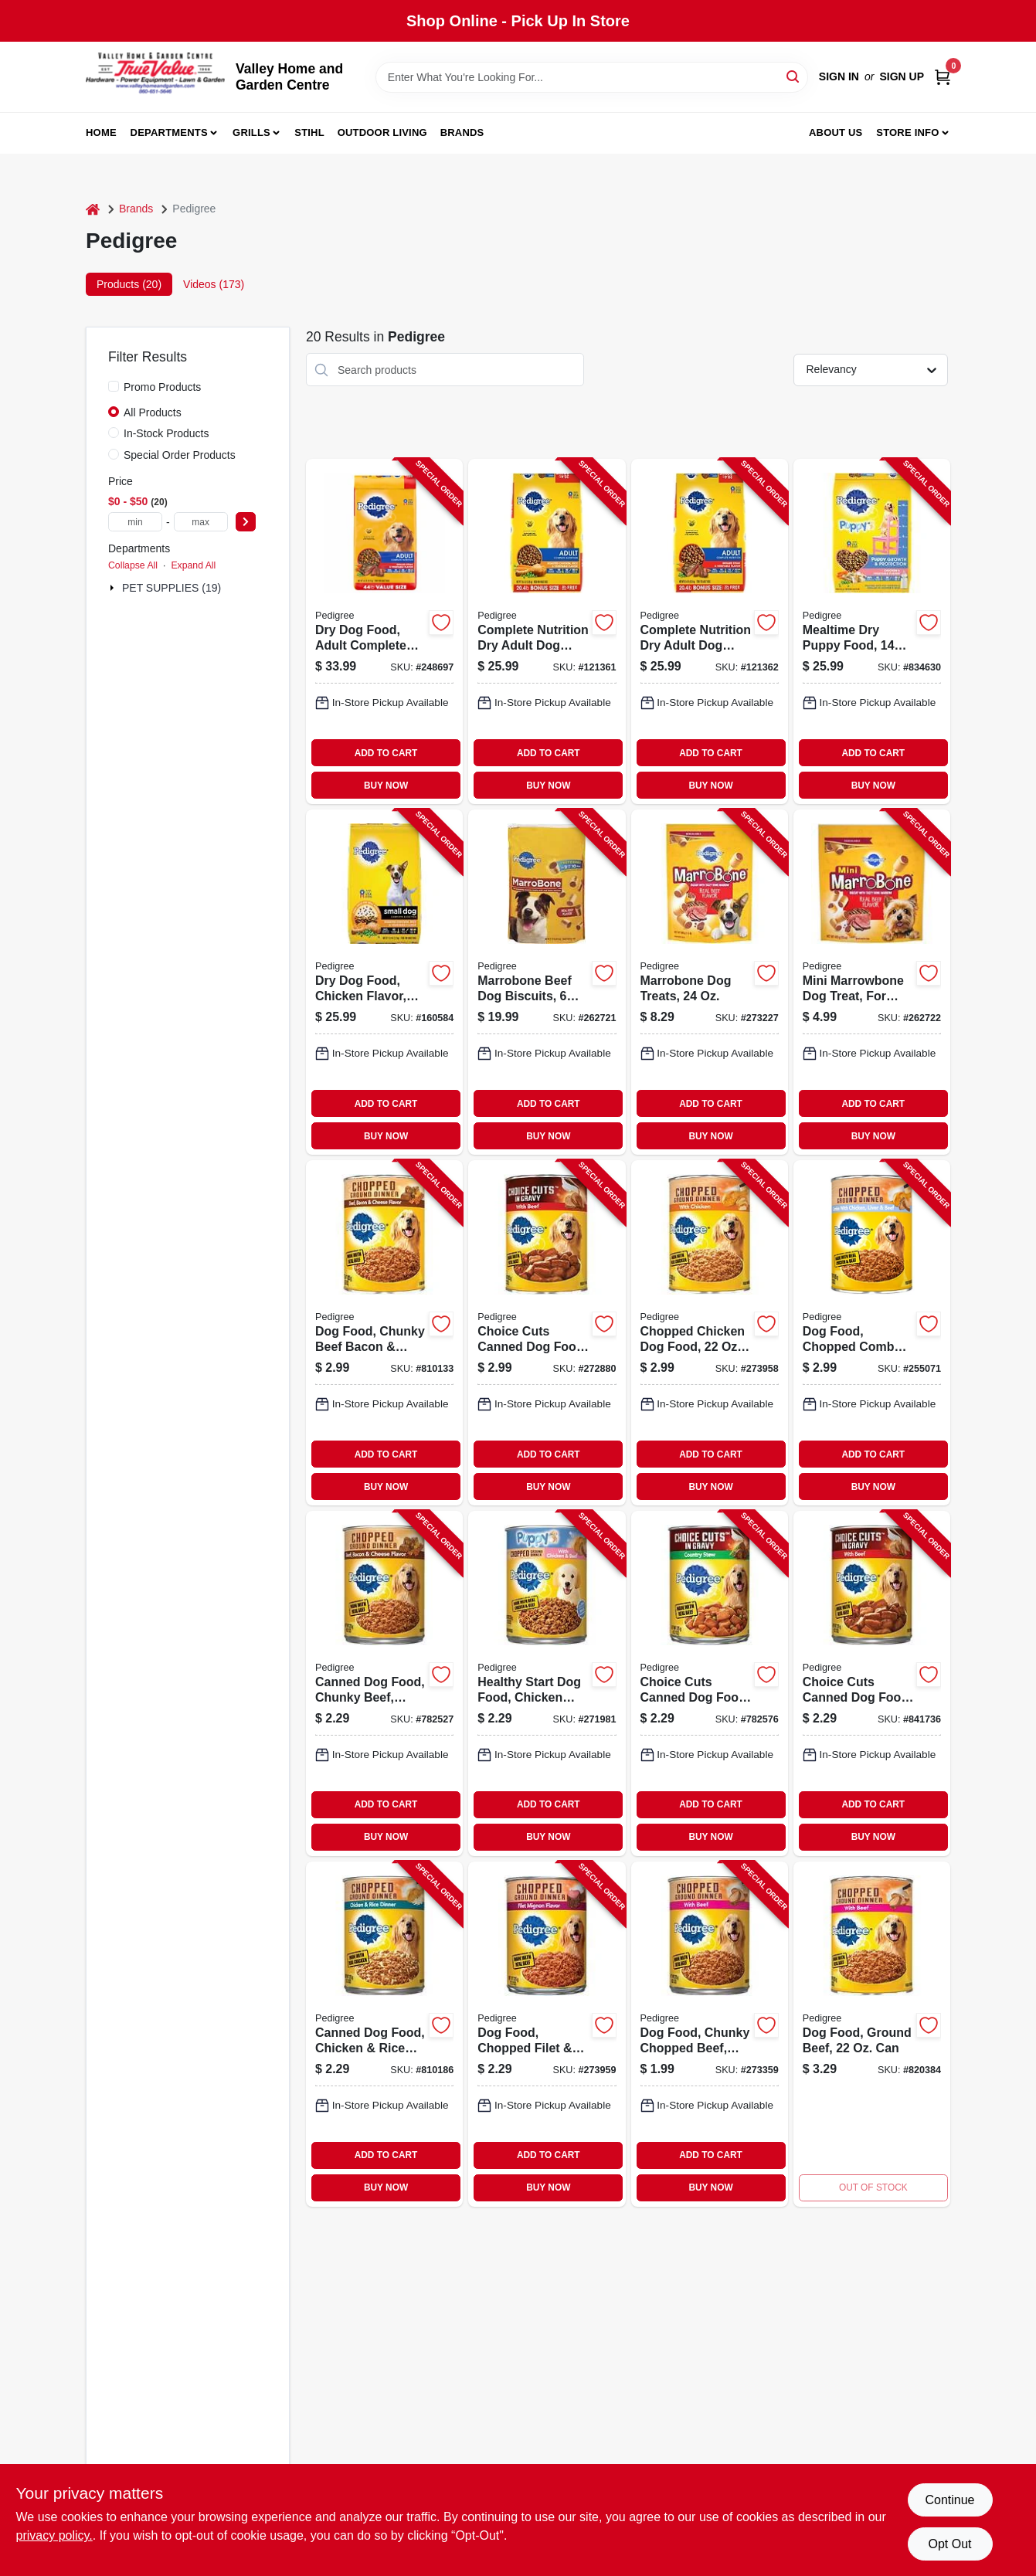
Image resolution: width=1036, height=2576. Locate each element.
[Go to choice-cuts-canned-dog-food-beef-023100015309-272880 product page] (546, 1332)
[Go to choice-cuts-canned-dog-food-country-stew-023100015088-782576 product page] (709, 1683)
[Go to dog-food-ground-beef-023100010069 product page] (871, 2034)
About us (836, 132)
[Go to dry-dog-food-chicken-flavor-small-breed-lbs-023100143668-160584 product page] (384, 982)
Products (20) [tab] (129, 284)
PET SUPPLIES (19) (171, 588)
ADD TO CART (386, 753)
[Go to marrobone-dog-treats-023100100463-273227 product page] (709, 982)
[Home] (93, 209)
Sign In (839, 76)
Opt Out (949, 2544)
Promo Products (162, 387)
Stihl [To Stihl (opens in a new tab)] (309, 132)
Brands (462, 132)
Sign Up (901, 76)
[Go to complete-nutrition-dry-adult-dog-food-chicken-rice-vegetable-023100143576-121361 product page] (546, 631)
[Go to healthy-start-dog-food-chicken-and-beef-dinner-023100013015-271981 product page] (546, 1683)
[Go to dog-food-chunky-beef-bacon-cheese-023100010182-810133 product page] (384, 1332)
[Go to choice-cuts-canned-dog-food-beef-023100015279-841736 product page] (871, 1683)
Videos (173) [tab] (213, 284)
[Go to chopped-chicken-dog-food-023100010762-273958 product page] (709, 1332)
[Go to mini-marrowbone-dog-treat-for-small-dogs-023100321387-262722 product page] (871, 982)
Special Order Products (180, 455)
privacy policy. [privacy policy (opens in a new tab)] (54, 2535)
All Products (153, 412)
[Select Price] (246, 521)
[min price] (135, 521)
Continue (949, 2499)
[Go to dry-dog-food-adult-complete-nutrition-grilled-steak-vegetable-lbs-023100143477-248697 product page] (384, 631)
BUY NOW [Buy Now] (386, 785)
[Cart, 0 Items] (942, 77)
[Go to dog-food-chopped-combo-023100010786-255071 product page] (871, 1332)
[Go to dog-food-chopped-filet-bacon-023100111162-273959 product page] (546, 2034)
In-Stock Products (166, 433)
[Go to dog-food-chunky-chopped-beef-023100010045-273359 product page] (709, 2034)
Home (101, 132)
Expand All (193, 565)
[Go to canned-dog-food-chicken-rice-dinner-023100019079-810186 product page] (384, 2034)
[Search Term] (591, 77)
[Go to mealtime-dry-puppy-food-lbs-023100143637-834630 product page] (871, 631)
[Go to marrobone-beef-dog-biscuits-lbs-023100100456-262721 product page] (546, 982)
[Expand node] (113, 588)
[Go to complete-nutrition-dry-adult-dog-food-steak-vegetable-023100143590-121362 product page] (709, 631)
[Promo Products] (113, 386)
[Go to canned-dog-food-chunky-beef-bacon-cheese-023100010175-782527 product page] (384, 1683)
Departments (169, 132)
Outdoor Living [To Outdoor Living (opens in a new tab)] (382, 132)
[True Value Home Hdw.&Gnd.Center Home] (155, 77)
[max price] (201, 521)
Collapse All (133, 565)
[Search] (794, 76)
